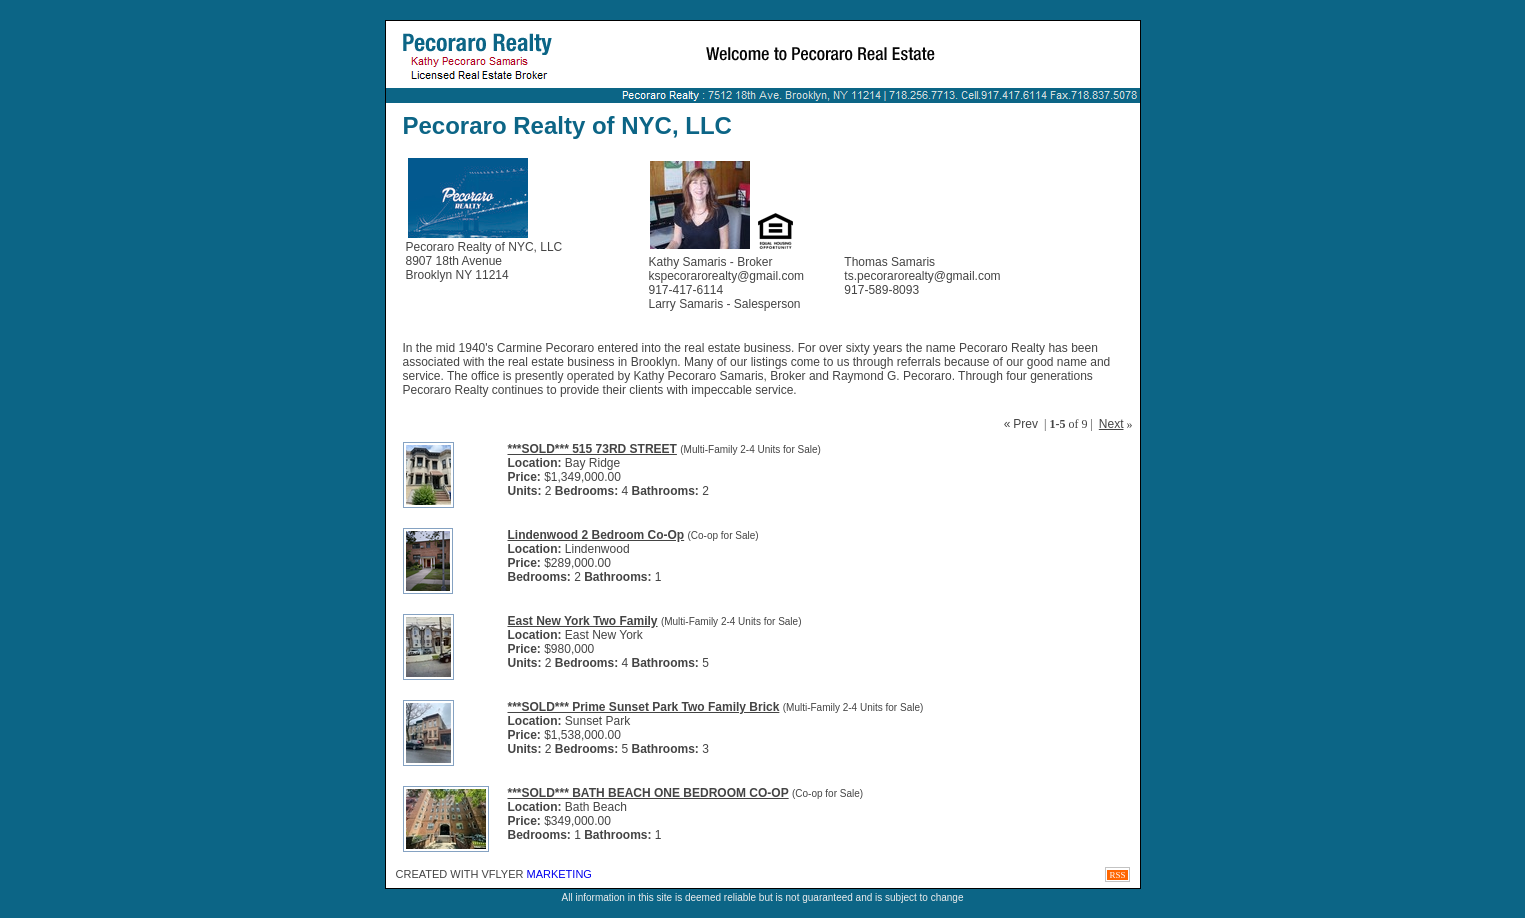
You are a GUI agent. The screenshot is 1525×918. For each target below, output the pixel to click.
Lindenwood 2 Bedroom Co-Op (596, 535)
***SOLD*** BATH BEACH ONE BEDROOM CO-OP (648, 793)
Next (1111, 424)
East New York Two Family (583, 621)
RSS (1117, 875)
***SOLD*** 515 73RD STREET (592, 449)
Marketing (559, 874)
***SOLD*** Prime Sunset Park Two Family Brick (644, 707)
